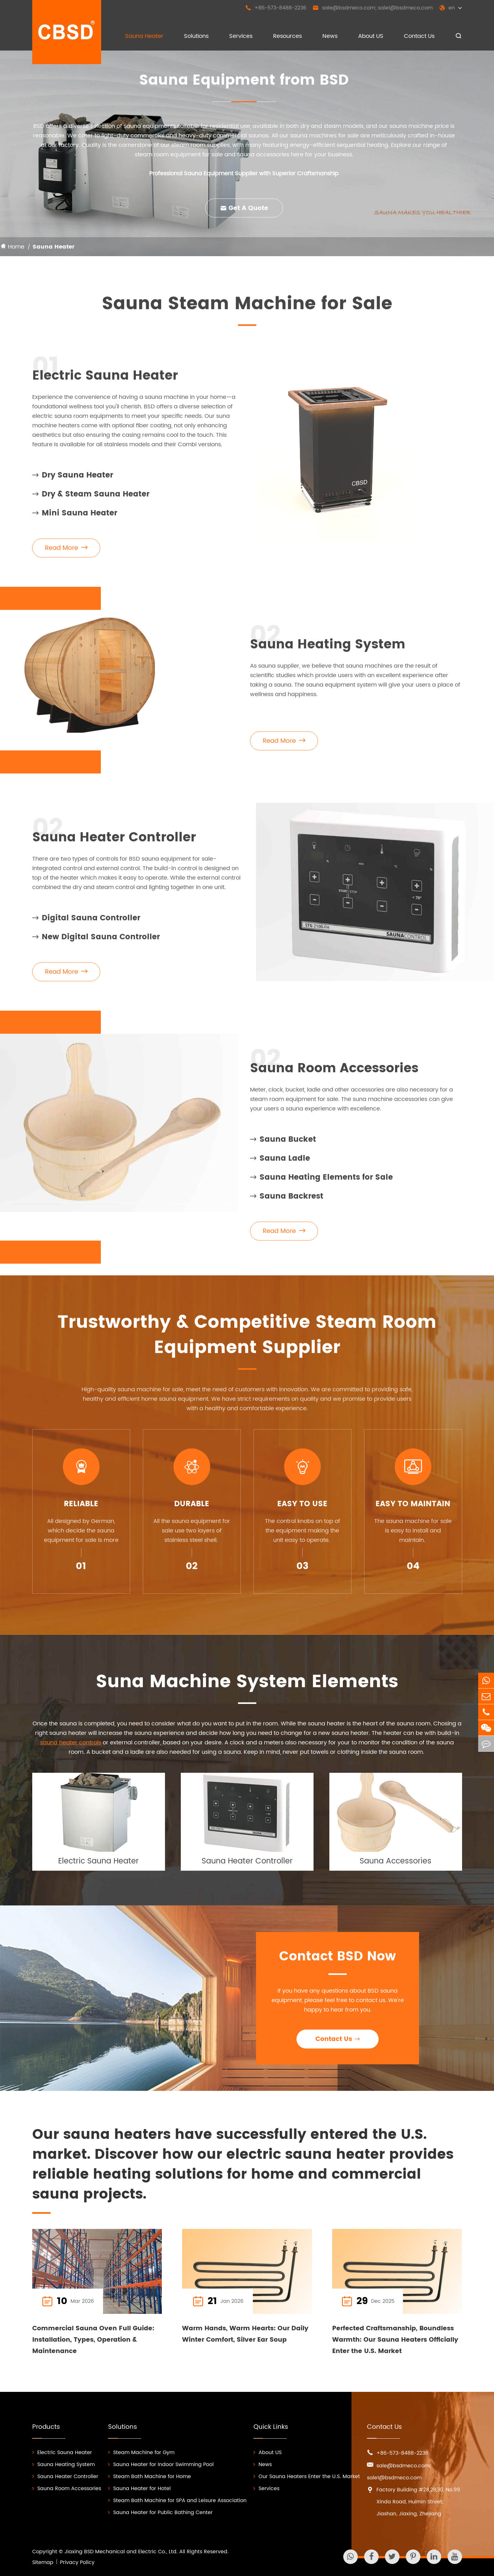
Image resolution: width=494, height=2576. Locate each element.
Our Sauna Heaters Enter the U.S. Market (306, 2476)
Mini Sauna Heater (74, 519)
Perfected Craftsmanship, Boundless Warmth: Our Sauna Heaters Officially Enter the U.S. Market (395, 2339)
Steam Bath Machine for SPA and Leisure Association (177, 2500)
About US (370, 36)
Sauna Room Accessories (334, 1074)
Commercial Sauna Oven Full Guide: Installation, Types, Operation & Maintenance (93, 2339)
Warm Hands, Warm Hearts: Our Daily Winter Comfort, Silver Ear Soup (245, 2334)
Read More (66, 553)
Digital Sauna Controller (86, 924)
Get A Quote (244, 208)
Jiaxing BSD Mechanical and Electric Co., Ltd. (121, 2552)
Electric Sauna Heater (105, 382)
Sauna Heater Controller (114, 843)
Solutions (196, 36)
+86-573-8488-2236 (275, 8)
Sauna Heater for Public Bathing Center (160, 2512)
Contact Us (419, 36)
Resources (287, 36)
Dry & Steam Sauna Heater (90, 500)
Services (241, 36)
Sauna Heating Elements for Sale (321, 1183)
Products (46, 2427)
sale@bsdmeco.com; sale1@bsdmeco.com (373, 8)
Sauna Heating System (327, 650)
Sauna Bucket (283, 1145)
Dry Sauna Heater (72, 481)
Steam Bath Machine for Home (149, 2476)
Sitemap (42, 2562)
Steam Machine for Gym (141, 2452)
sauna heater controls (70, 1748)
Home (16, 247)
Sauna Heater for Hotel (139, 2488)
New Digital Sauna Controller (96, 942)
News (330, 36)
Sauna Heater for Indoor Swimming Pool (161, 2464)
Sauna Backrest (286, 1202)
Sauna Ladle (280, 1164)
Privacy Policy (77, 2562)
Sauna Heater (144, 36)
